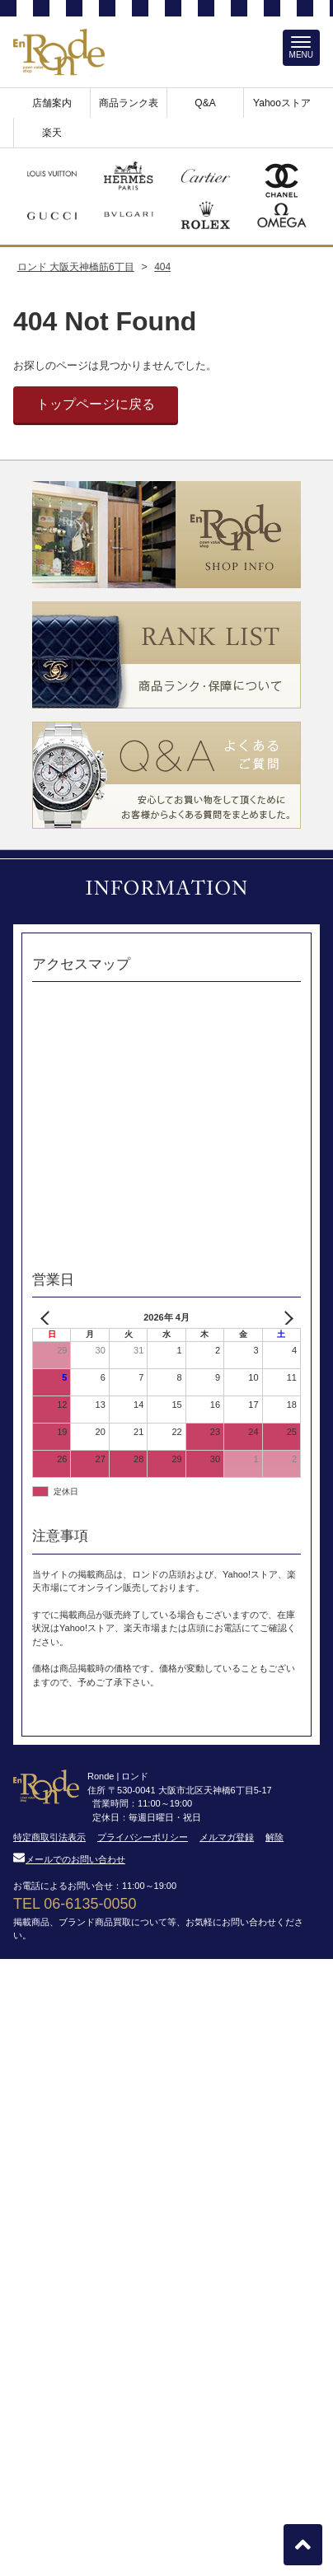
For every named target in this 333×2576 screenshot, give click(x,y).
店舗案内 (52, 103)
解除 (274, 1837)
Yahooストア (282, 103)
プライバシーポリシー (142, 1837)
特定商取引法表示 (49, 1837)
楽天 (52, 132)
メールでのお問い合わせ (69, 1859)
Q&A (205, 103)
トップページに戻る (95, 404)
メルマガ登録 (226, 1837)
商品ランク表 (128, 103)
